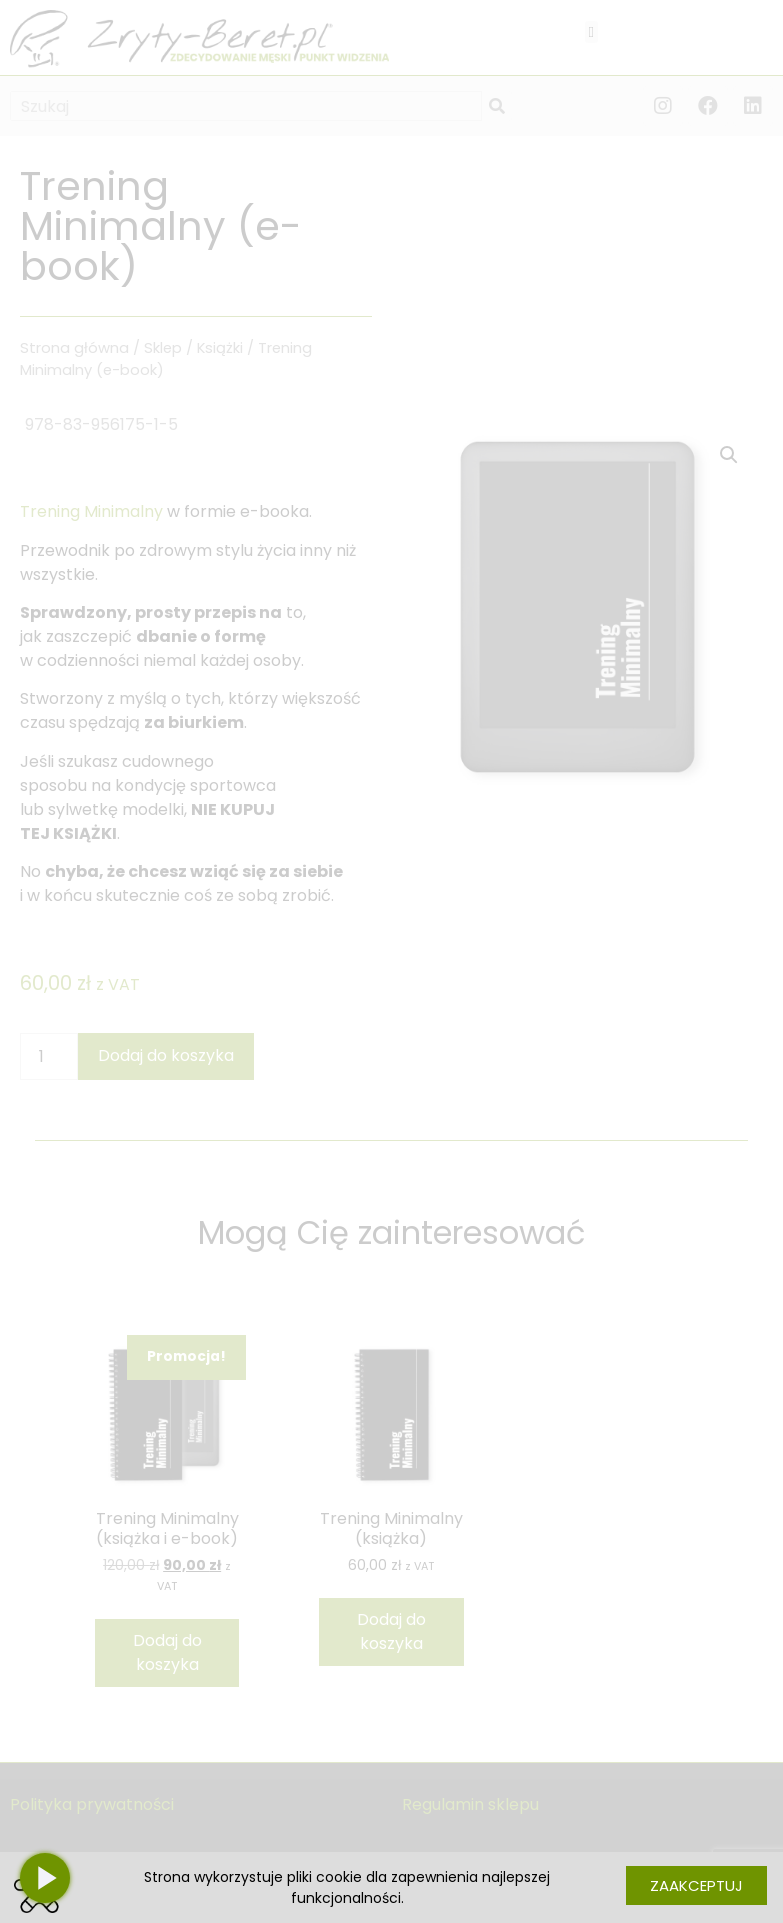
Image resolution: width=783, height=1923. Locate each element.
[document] (391, 961)
